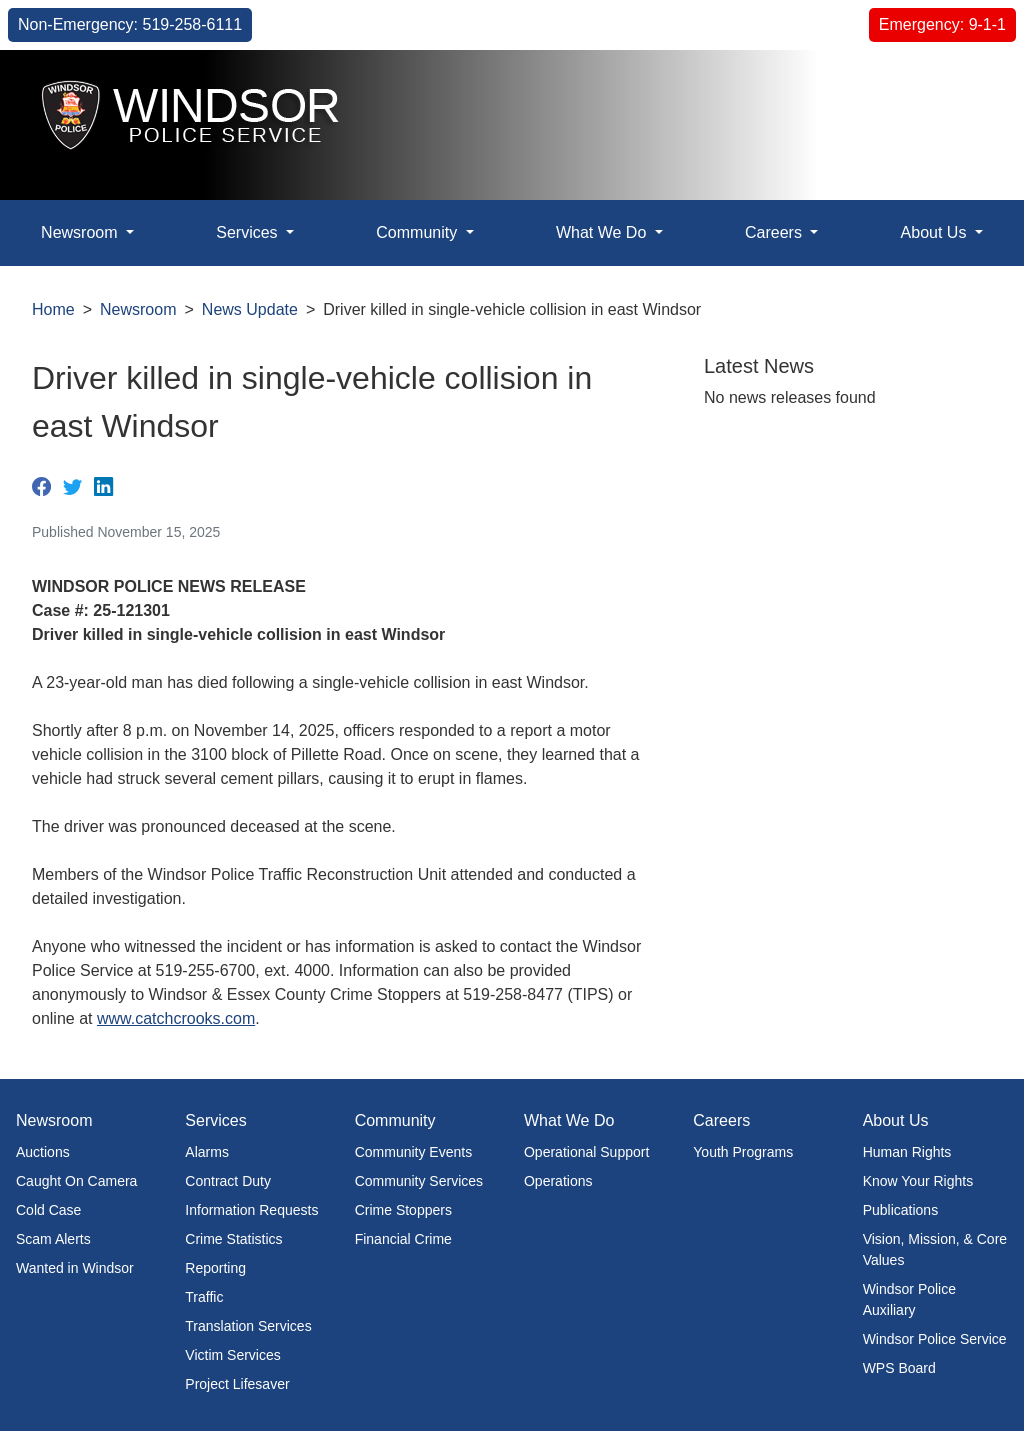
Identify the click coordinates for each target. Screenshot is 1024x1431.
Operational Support (586, 1152)
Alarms (207, 1152)
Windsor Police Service (935, 1339)
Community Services (419, 1181)
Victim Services (232, 1355)
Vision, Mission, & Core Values (935, 1249)
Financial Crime (403, 1239)
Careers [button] (775, 232)
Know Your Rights (918, 1181)
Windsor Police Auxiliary (909, 1299)
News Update (250, 309)
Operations (558, 1181)
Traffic (204, 1297)
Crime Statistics (233, 1239)
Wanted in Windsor (75, 1268)
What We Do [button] (603, 232)
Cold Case (48, 1210)
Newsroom (138, 309)
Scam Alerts (53, 1239)
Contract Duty (228, 1181)
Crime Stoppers (403, 1210)
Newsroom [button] (81, 232)
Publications (901, 1210)
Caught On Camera (76, 1181)
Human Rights (907, 1152)
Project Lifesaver (237, 1384)
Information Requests (251, 1210)
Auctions (43, 1152)
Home (53, 309)
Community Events (413, 1152)
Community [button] (418, 232)
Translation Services (248, 1326)
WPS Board (899, 1368)
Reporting (215, 1268)
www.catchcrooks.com (176, 1018)
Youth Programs (743, 1152)
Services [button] (249, 232)
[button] (963, 86)
